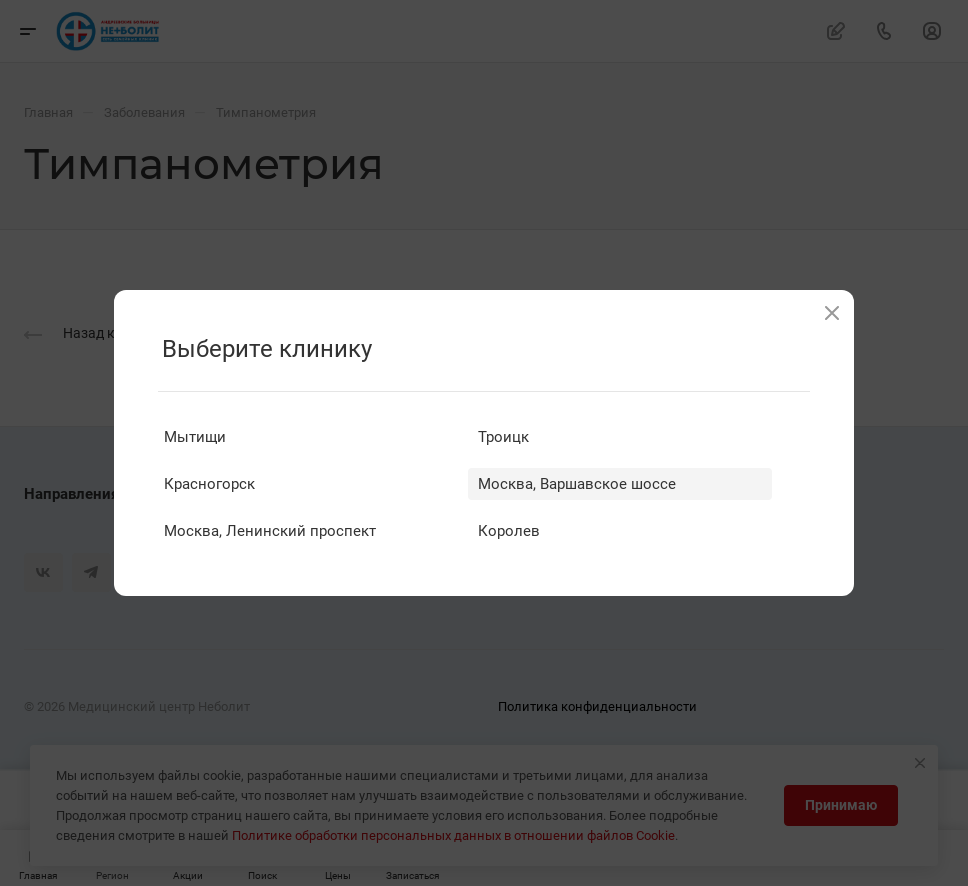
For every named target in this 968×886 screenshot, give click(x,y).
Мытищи (195, 437)
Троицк (503, 437)
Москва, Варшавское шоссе (577, 484)
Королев (509, 531)
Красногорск (209, 484)
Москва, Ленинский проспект (270, 531)
